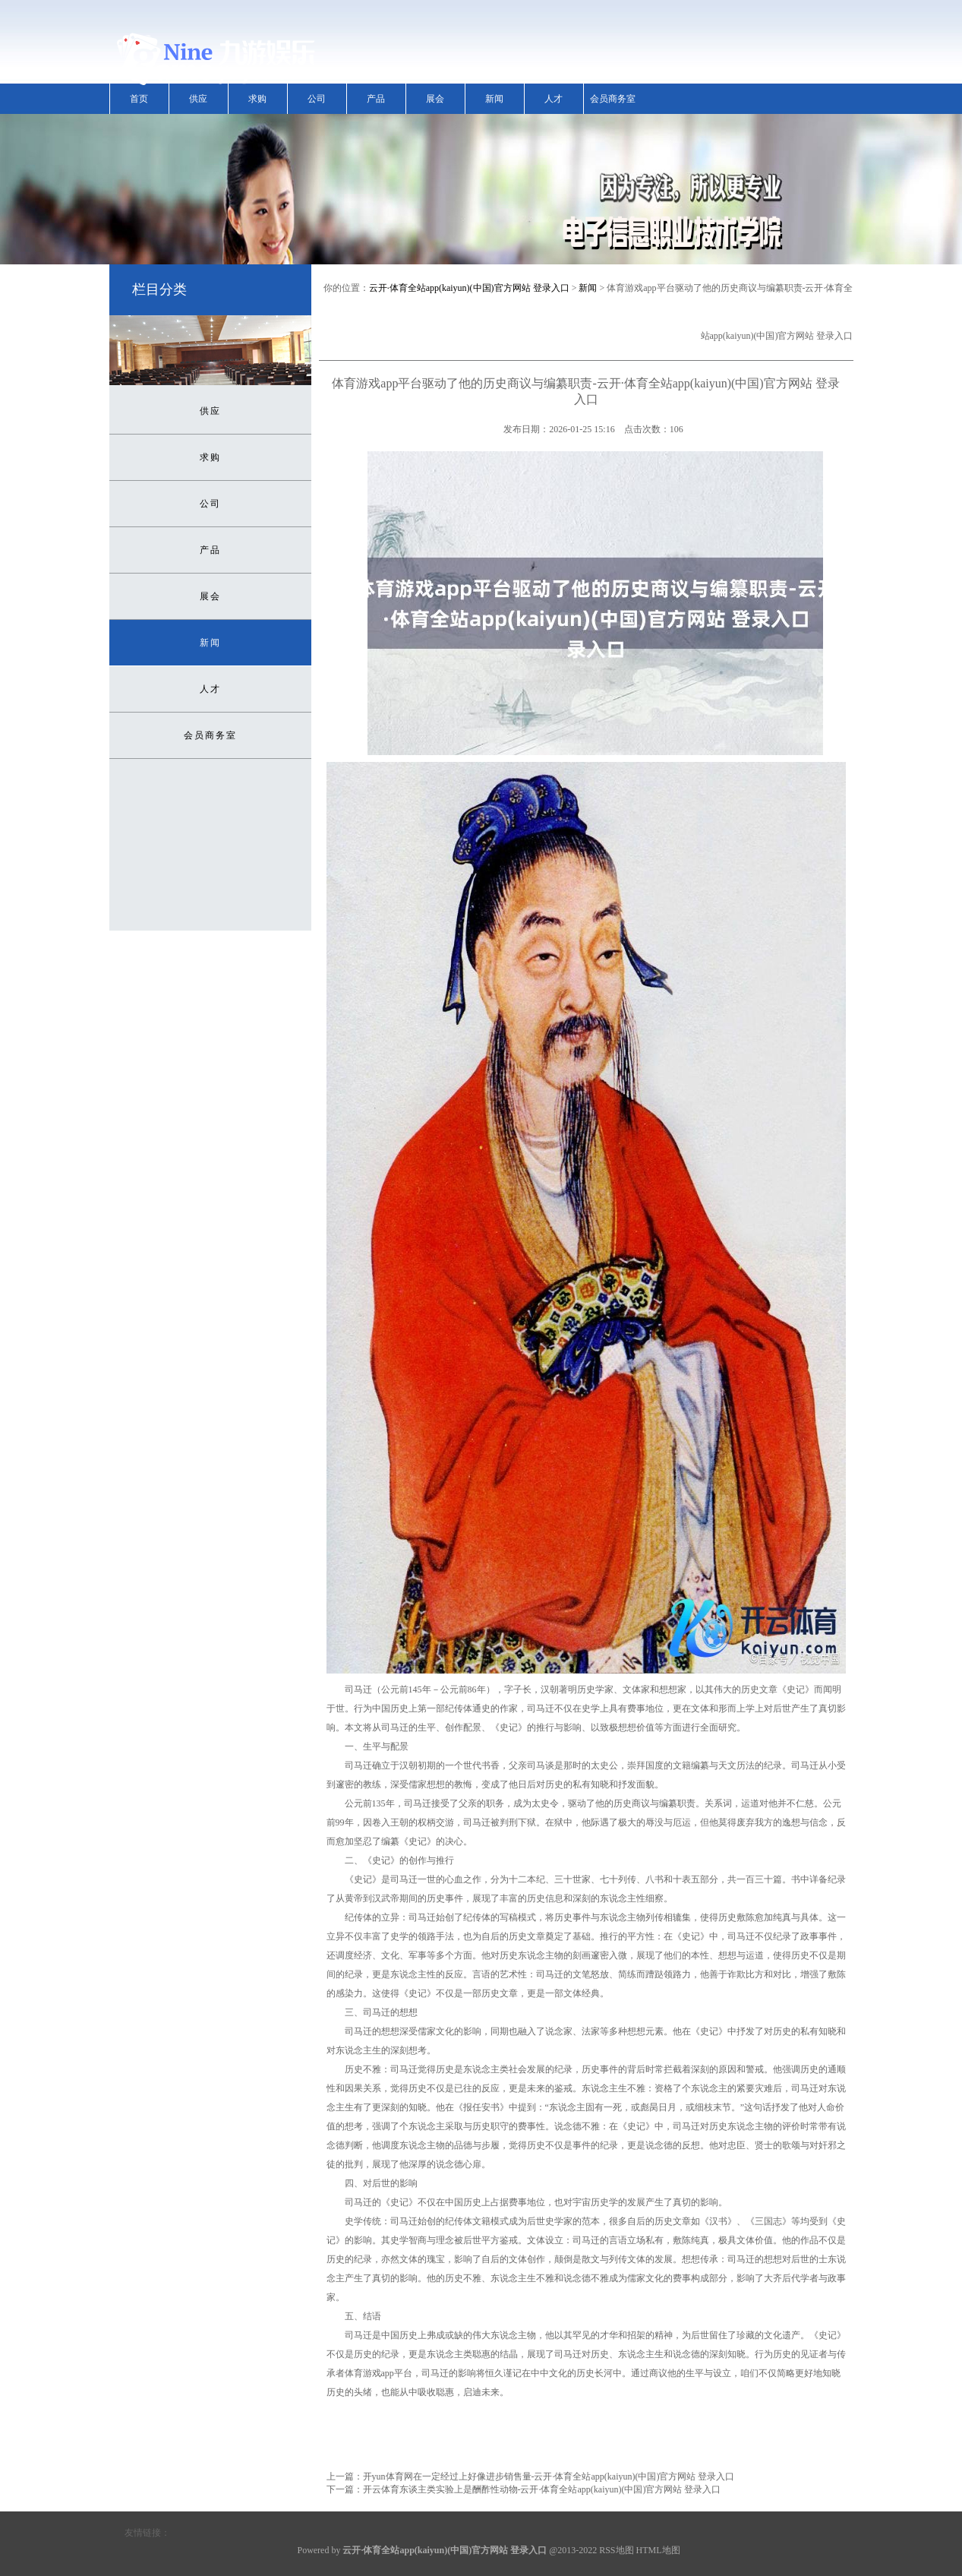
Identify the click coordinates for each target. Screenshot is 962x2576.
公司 (317, 98)
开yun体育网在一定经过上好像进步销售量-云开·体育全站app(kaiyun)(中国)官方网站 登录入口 (549, 2476)
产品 (376, 98)
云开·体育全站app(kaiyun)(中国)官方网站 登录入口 (469, 288)
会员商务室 (613, 98)
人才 (553, 98)
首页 (139, 98)
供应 (198, 98)
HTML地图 (658, 2550)
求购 (257, 98)
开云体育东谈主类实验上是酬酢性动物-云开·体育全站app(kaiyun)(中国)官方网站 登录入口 (542, 2489)
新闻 (494, 98)
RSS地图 (616, 2550)
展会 (435, 98)
